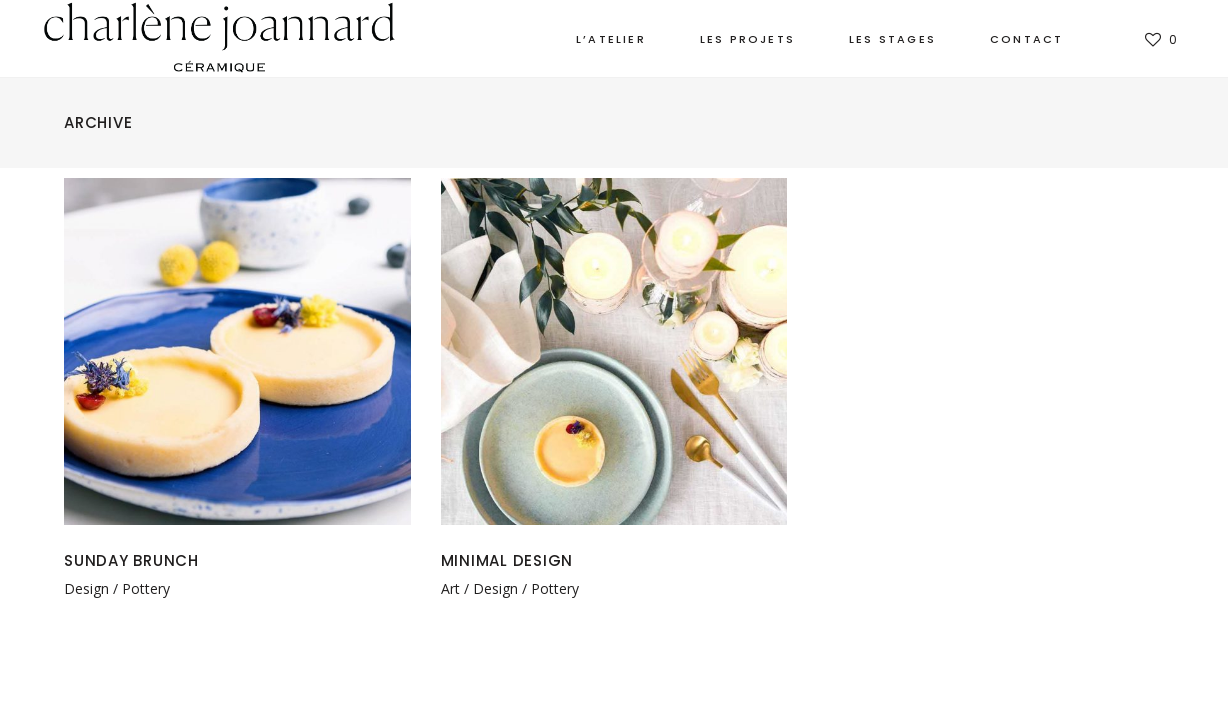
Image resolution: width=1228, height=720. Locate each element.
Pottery (146, 588)
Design (86, 588)
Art (450, 588)
